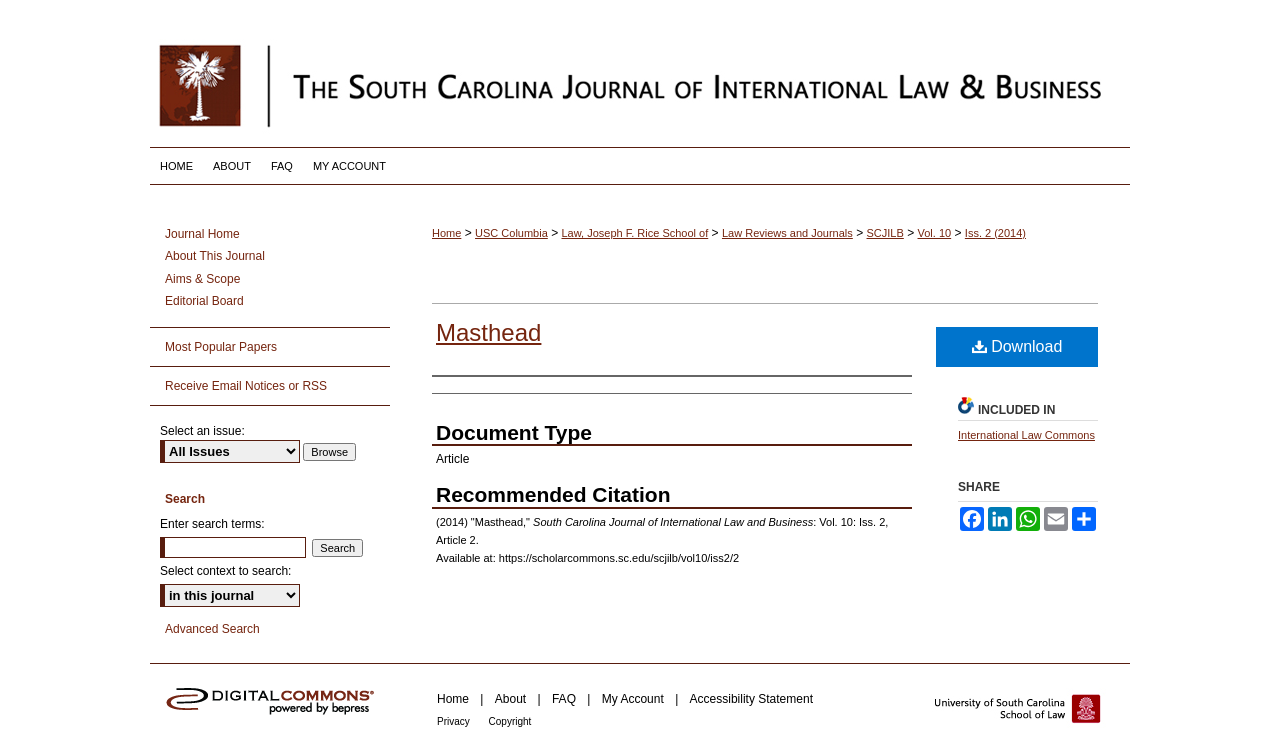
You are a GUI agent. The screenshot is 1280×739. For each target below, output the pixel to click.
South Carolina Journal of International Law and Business (640, 85)
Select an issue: (202, 431)
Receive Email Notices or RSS (246, 386)
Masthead (488, 332)
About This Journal (215, 256)
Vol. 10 (935, 233)
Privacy (455, 721)
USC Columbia (511, 233)
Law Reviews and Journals (787, 233)
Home (446, 233)
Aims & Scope (202, 279)
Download (1017, 346)
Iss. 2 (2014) (995, 233)
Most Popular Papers (221, 347)
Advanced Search (212, 629)
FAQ (565, 699)
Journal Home (202, 234)
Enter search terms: (212, 524)
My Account (634, 699)
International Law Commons (1026, 435)
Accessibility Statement (751, 699)
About (512, 699)
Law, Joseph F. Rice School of (635, 233)
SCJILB (885, 233)
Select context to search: (225, 571)
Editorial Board (204, 301)
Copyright (510, 721)
